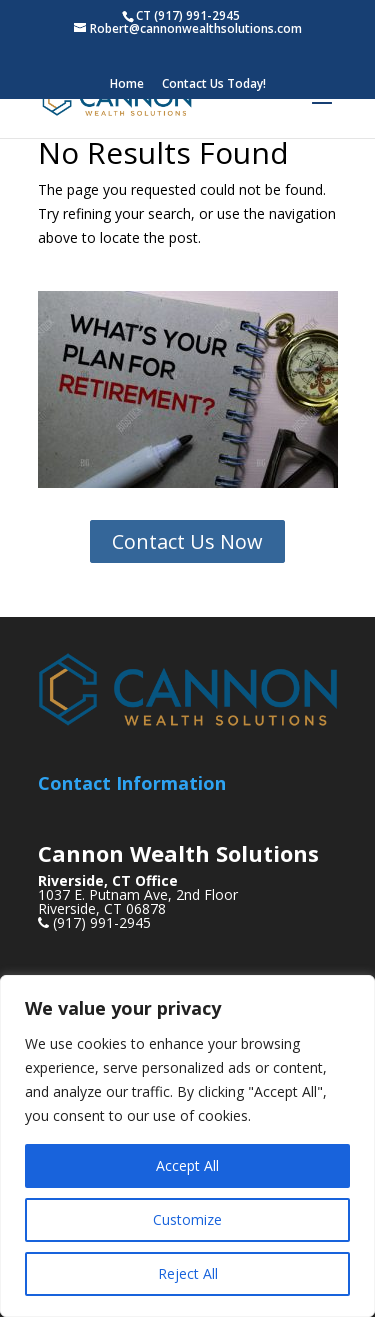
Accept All (187, 1165)
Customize (187, 1219)
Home (127, 85)
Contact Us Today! (214, 85)
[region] (187, 1146)
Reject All (188, 1273)
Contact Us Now (187, 541)
